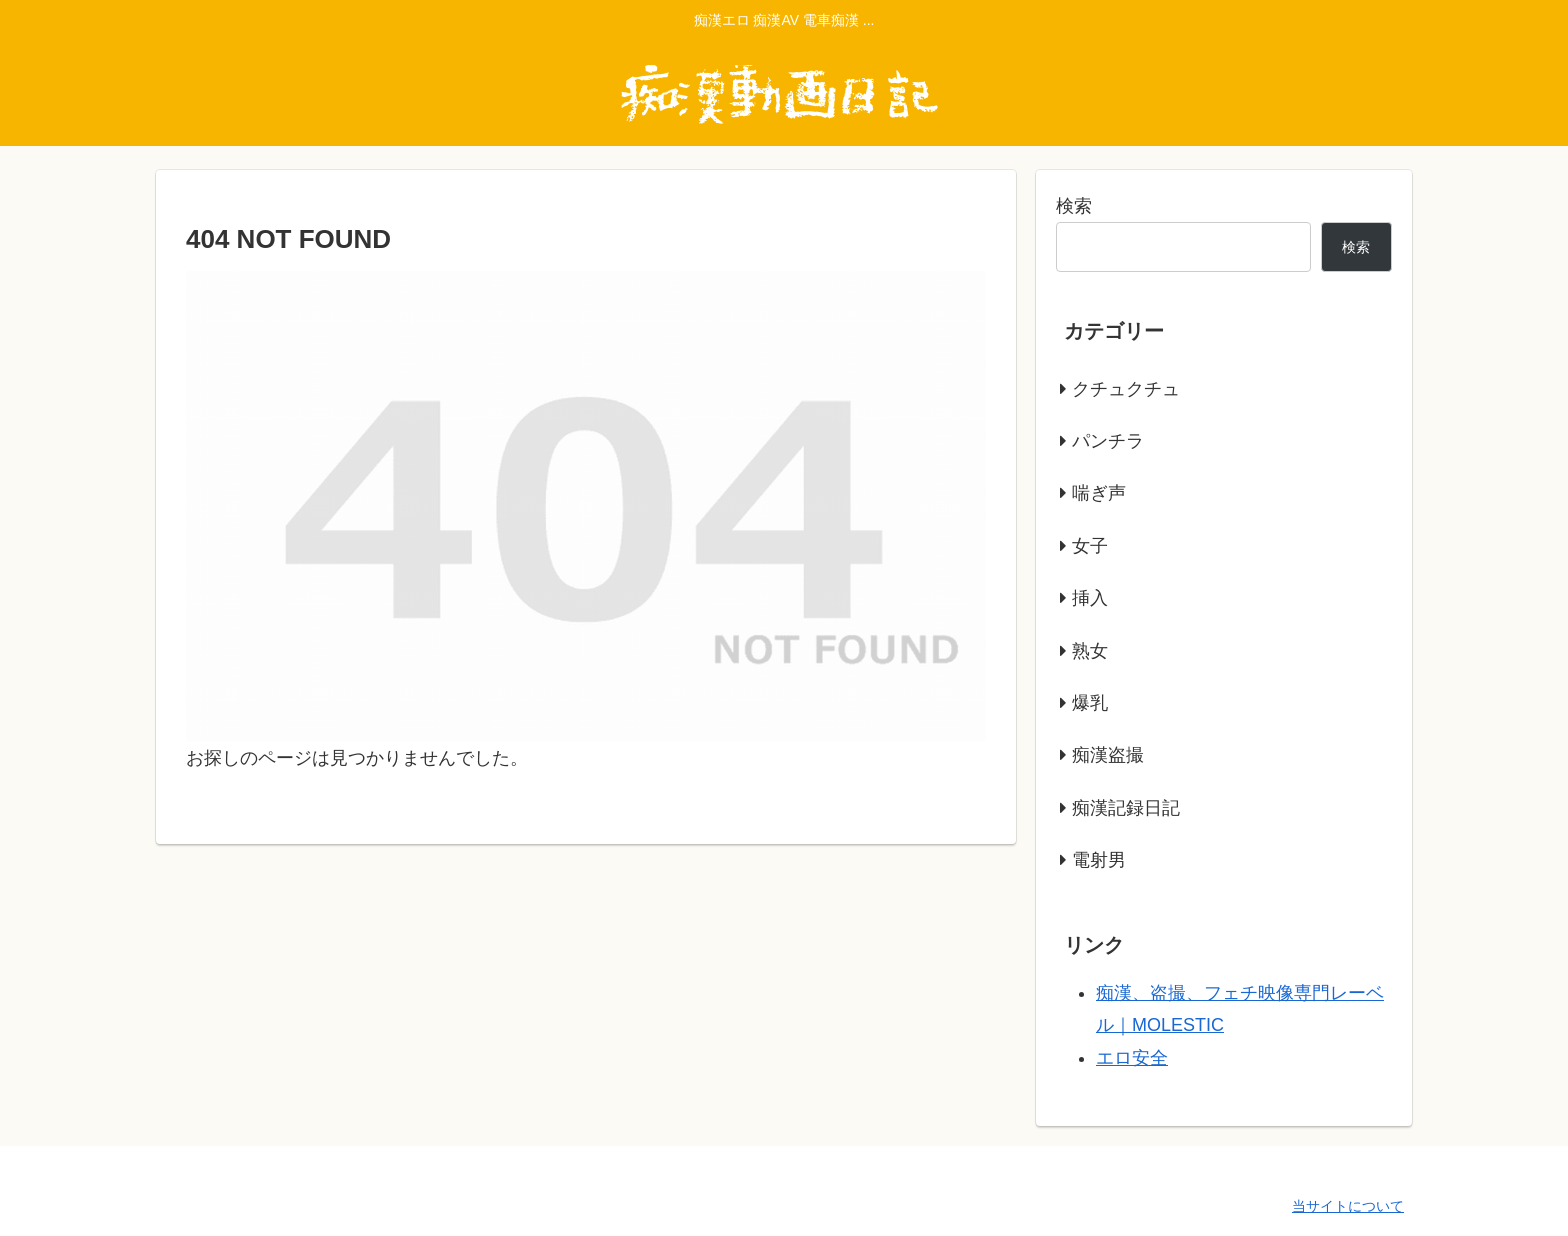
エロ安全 (1132, 1058)
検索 (1074, 206)
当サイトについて (1348, 1206)
